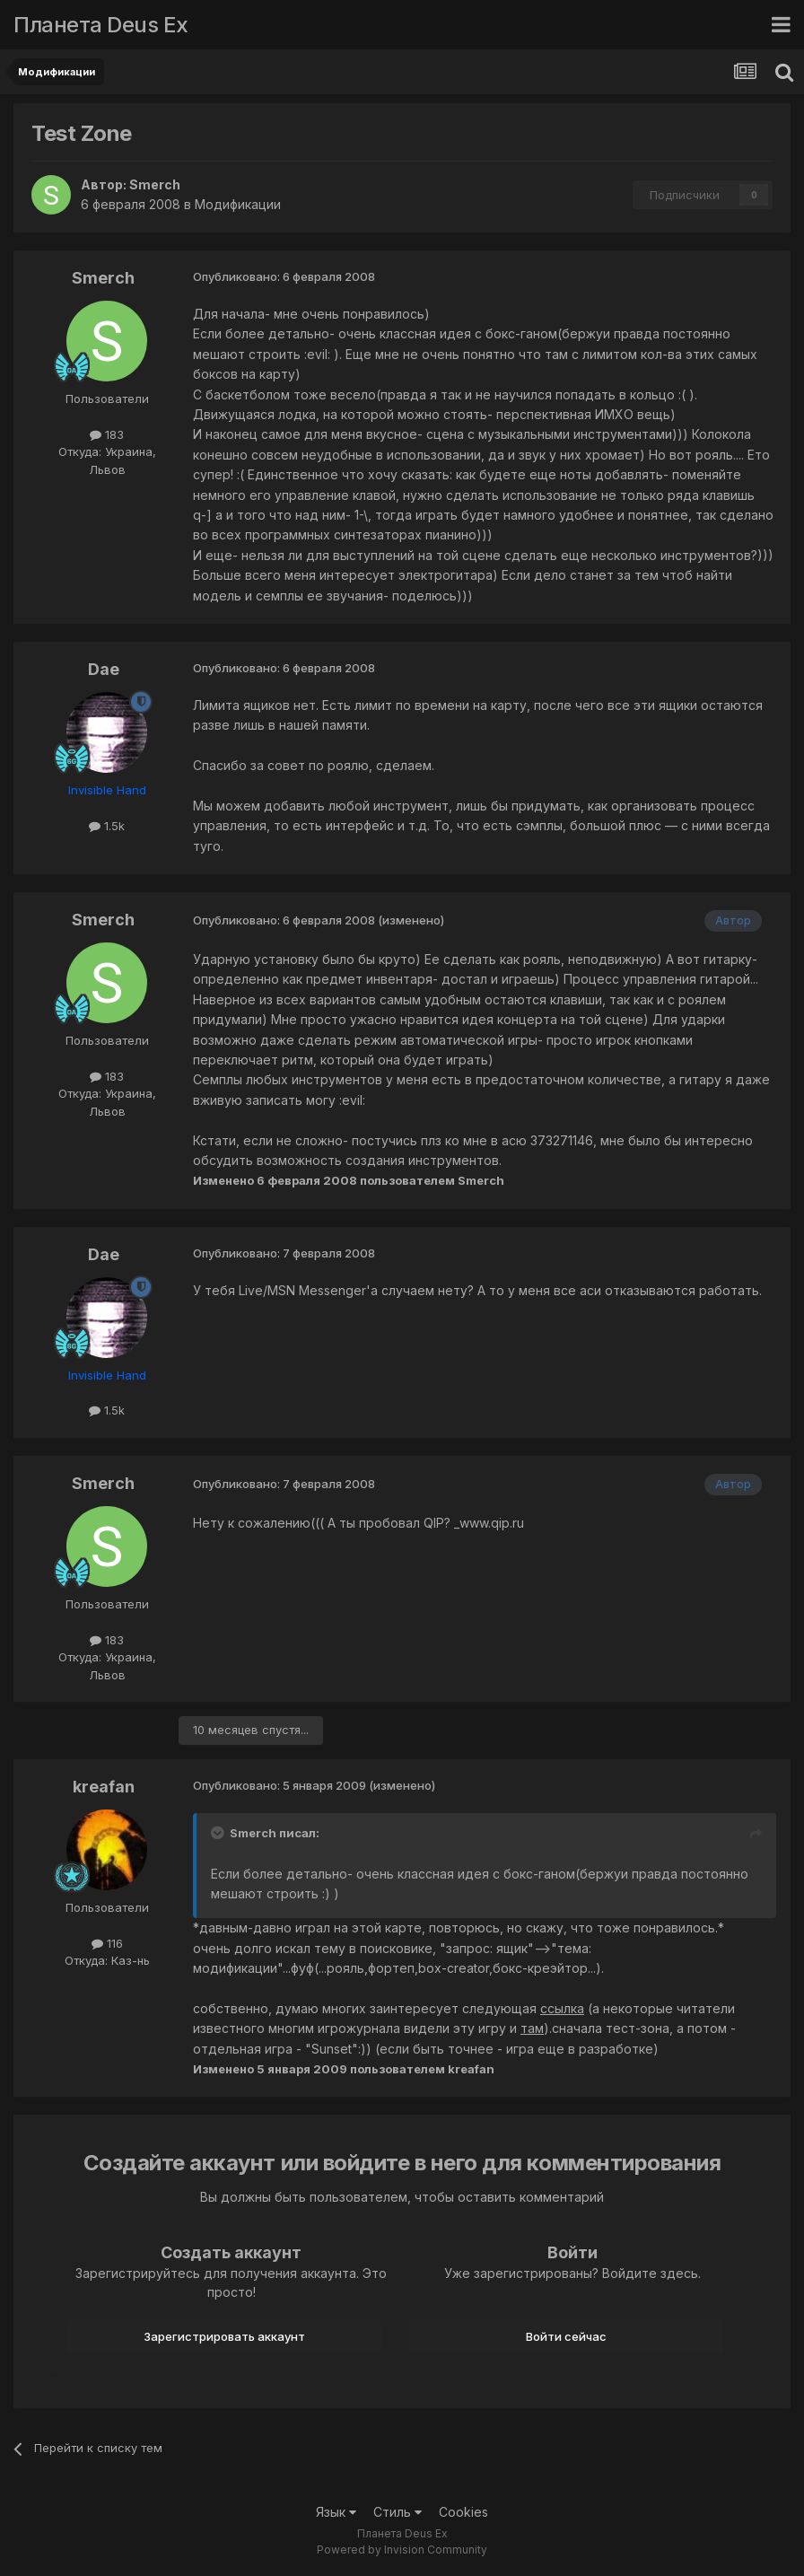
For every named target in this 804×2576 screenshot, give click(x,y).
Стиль (397, 2511)
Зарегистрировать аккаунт (224, 2336)
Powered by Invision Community (402, 2549)
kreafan (104, 1786)
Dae (103, 669)
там (532, 2028)
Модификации (238, 204)
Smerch (154, 184)
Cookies (463, 2511)
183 (107, 434)
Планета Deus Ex (100, 25)
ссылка (562, 2008)
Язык (336, 2511)
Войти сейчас (566, 2336)
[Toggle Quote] (219, 1833)
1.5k (107, 826)
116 (107, 1943)
